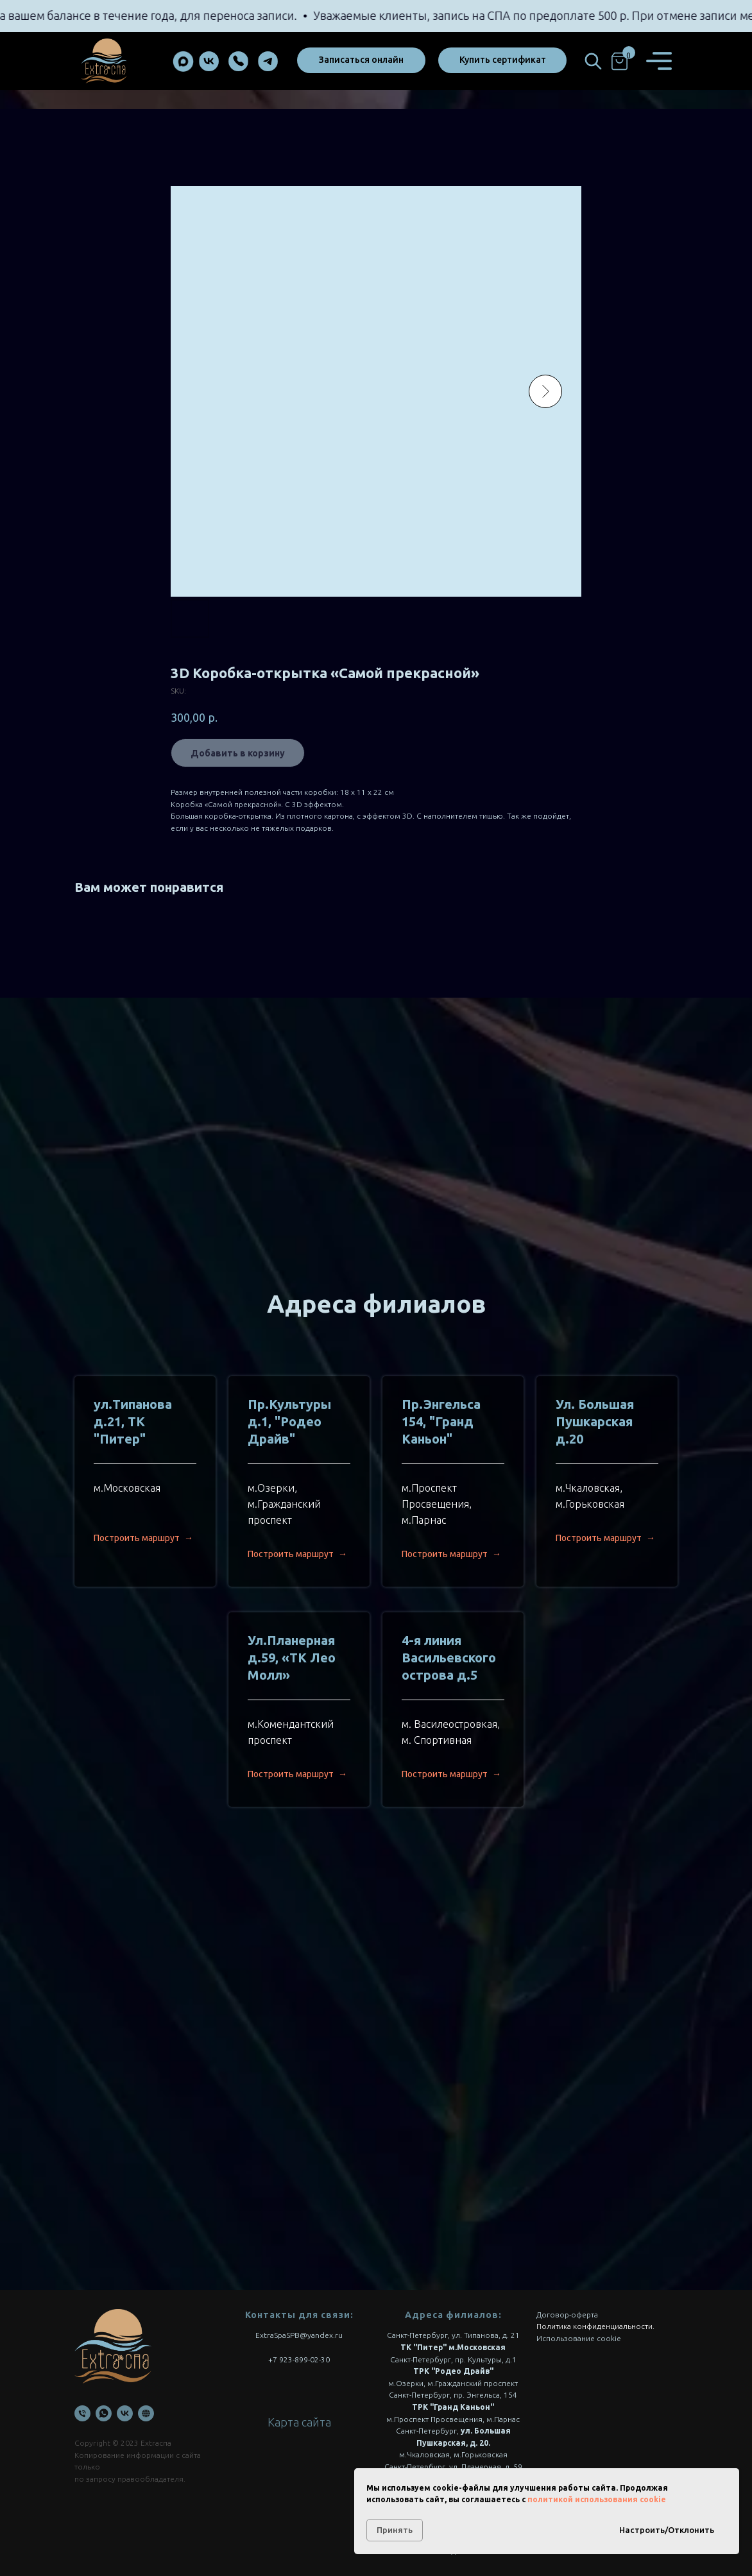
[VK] (125, 2413)
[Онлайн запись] (146, 2413)
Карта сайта (299, 2422)
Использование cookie (578, 2338)
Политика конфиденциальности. (595, 2326)
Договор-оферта (567, 2314)
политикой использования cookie (596, 2499)
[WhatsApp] (104, 2413)
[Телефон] (82, 2413)
